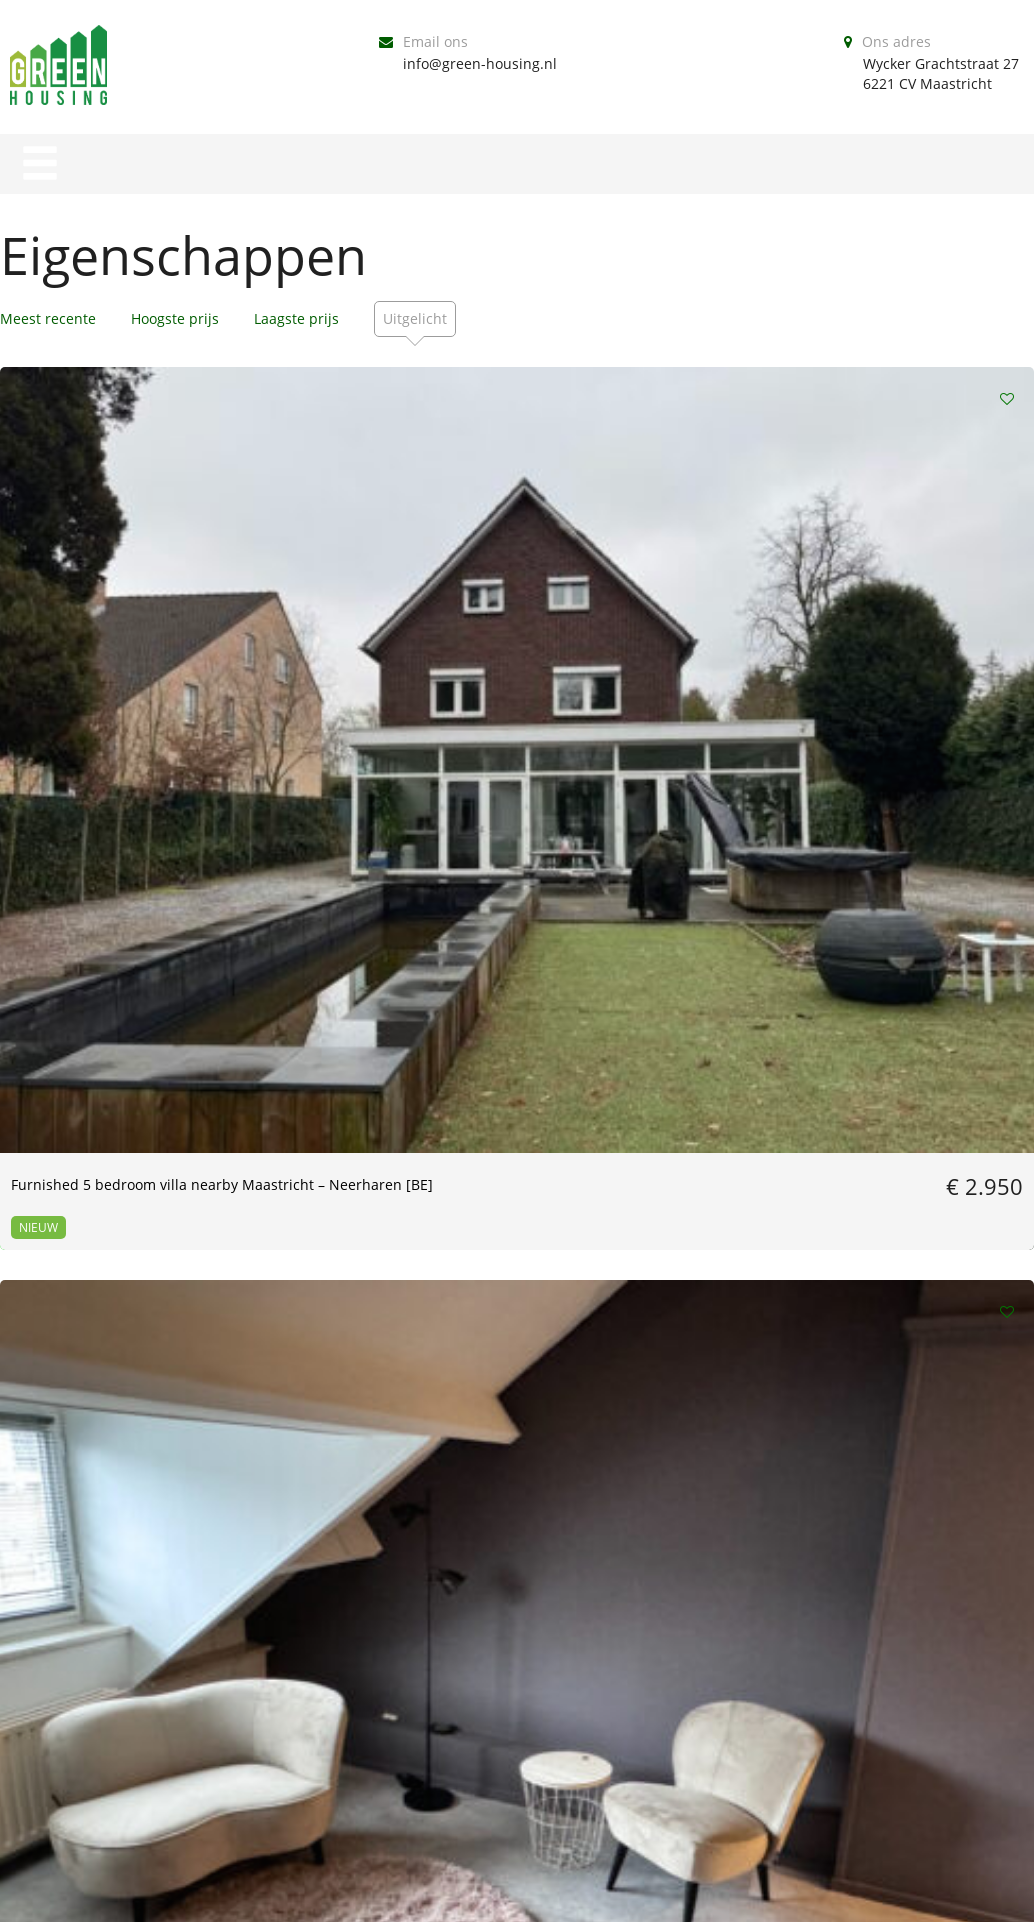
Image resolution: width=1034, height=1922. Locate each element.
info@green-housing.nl (480, 63)
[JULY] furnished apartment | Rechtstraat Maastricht (500, 658)
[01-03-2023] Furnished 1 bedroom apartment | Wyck (165, 1511)
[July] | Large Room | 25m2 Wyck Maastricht (472, 1085)
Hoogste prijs (175, 318)
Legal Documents (681, 1896)
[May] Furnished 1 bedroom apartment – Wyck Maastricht (850, 1085)
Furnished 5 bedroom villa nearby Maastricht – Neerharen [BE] (162, 658)
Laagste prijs (296, 318)
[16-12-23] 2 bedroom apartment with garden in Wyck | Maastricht (163, 1085)
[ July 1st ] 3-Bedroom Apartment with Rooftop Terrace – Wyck (868, 658)
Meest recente (48, 318)
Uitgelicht (415, 318)
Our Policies (512, 1896)
